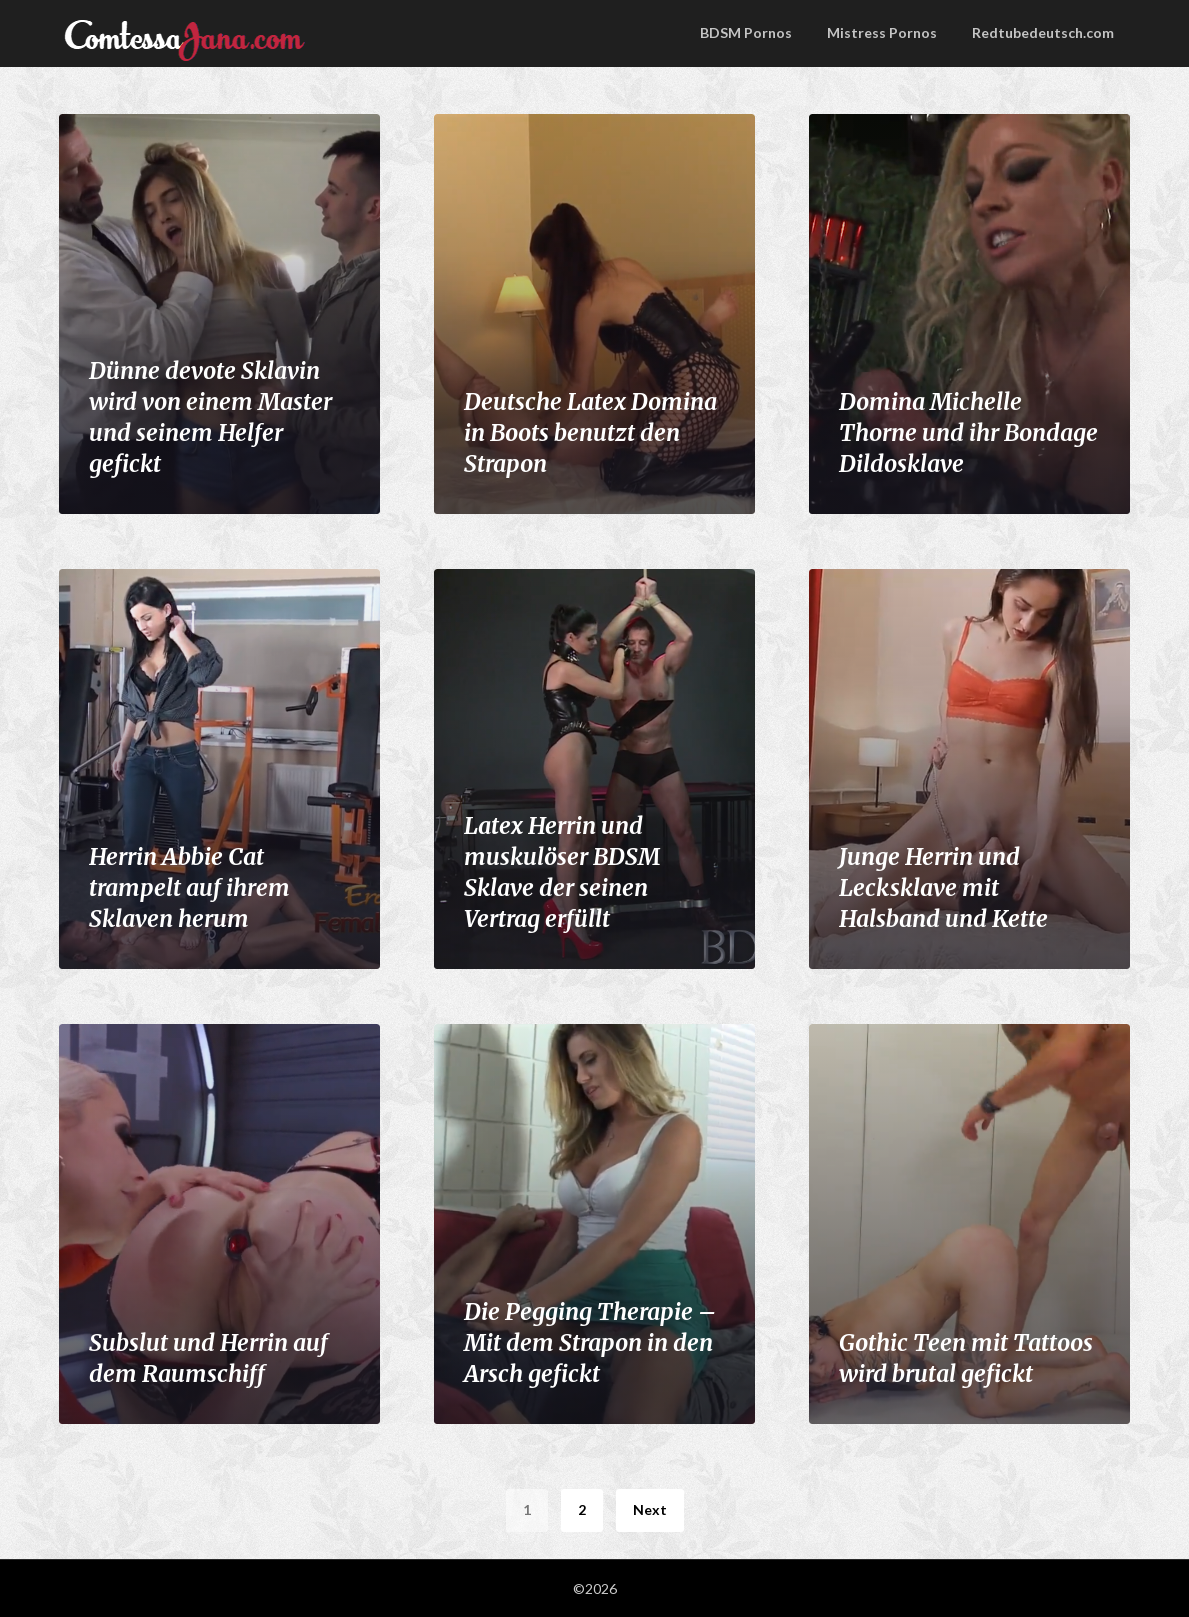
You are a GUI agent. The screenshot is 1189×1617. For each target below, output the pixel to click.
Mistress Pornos (882, 32)
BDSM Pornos (746, 32)
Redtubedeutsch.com (1043, 32)
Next (650, 1509)
